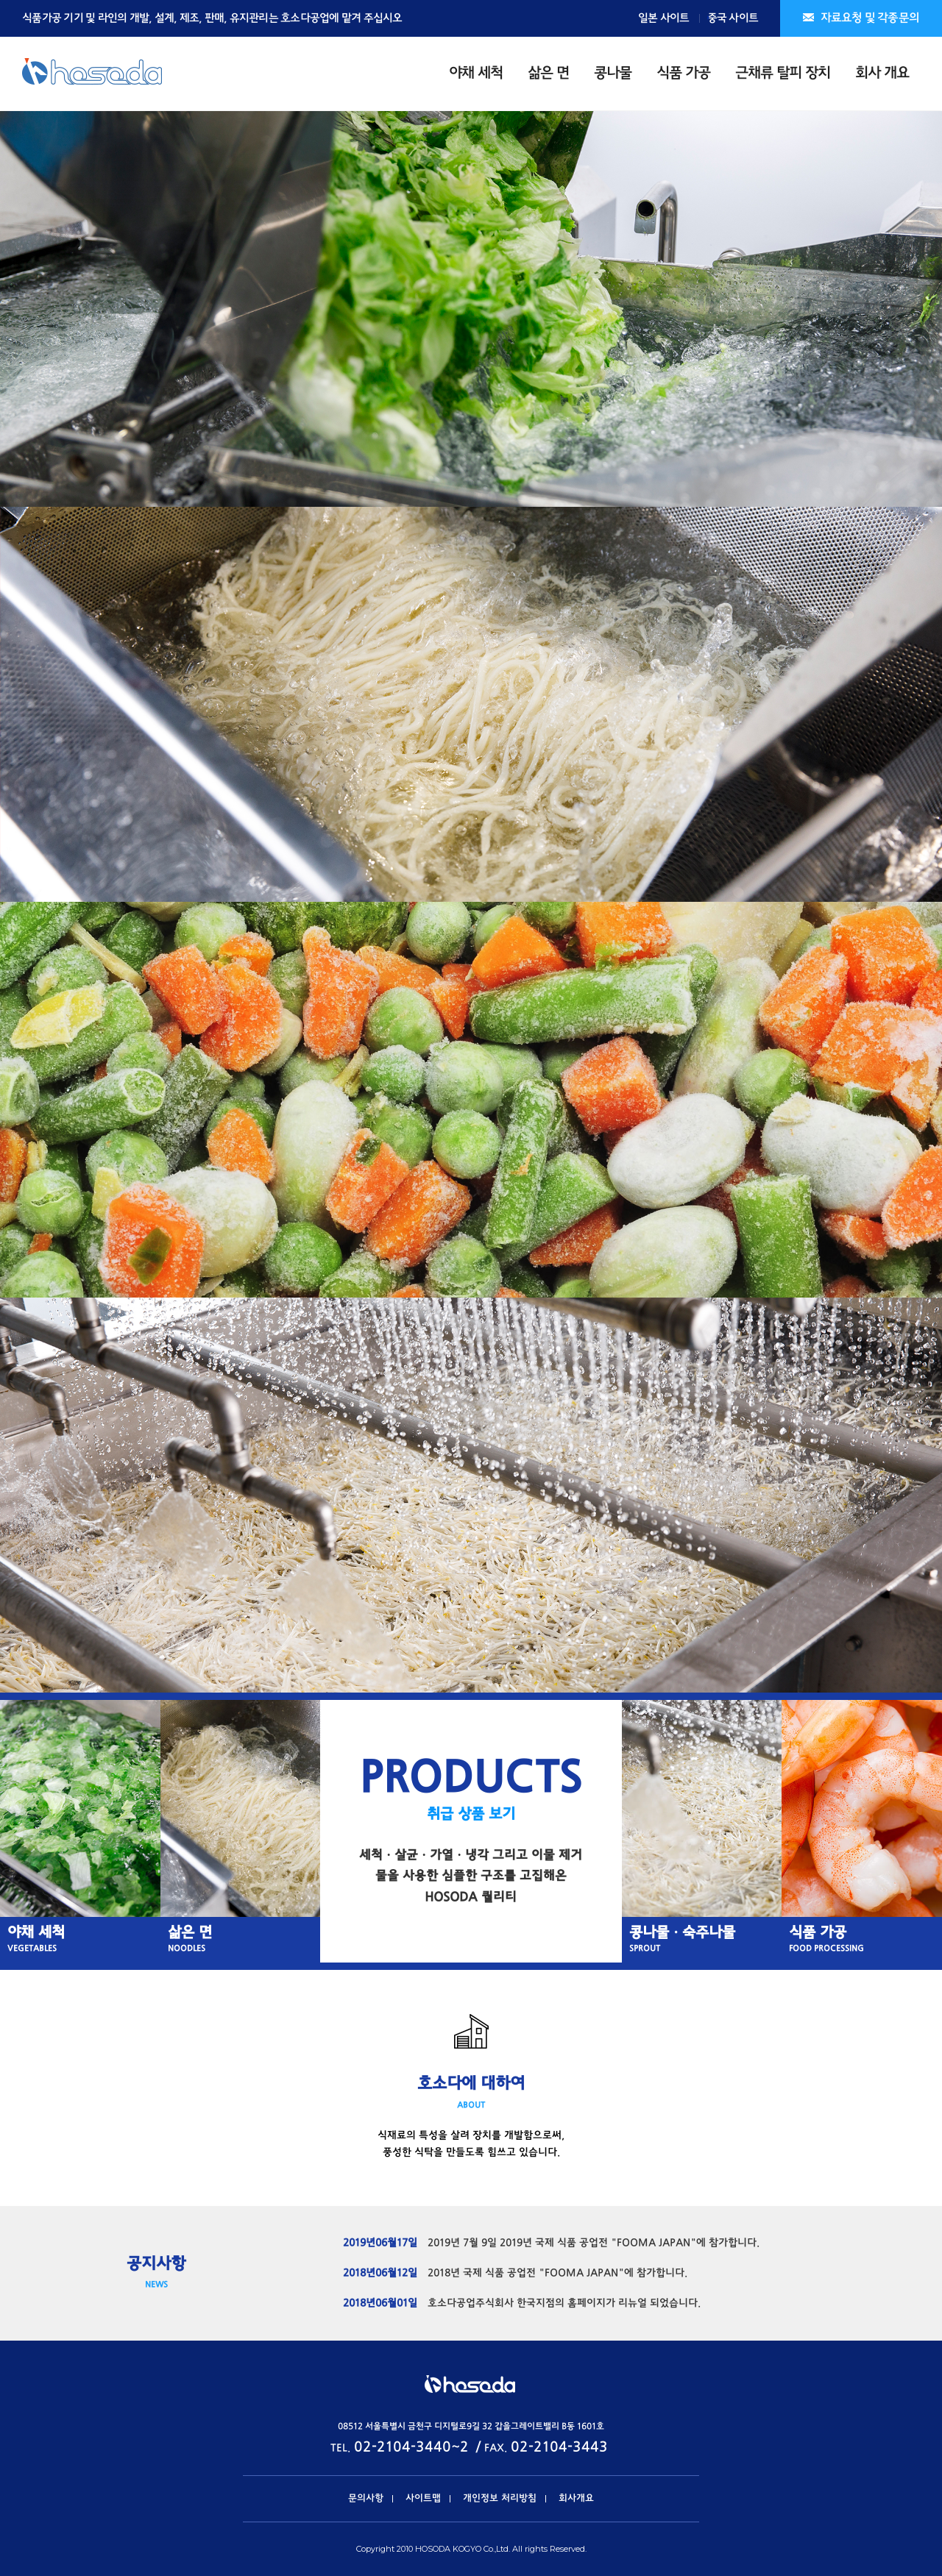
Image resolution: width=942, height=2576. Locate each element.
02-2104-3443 (559, 2447)
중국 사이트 (733, 18)
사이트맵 (423, 2499)
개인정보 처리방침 (499, 2499)
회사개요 (576, 2499)
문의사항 (365, 2499)
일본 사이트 (664, 18)
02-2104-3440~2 (411, 2447)
